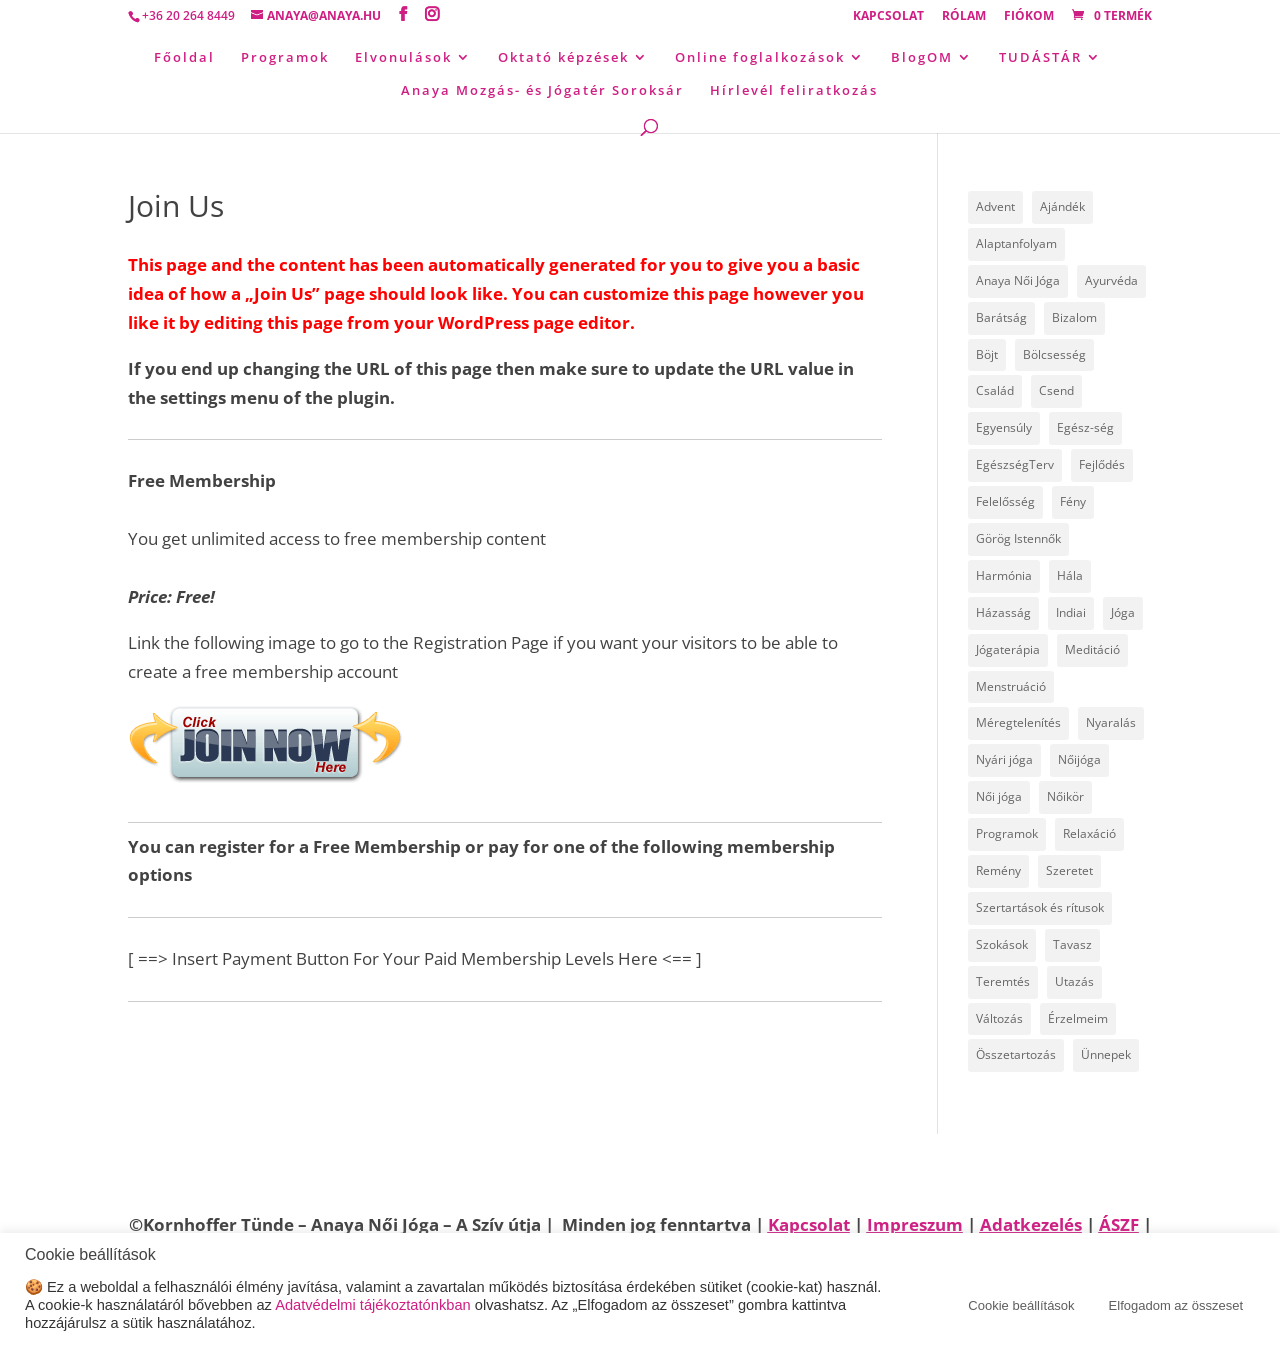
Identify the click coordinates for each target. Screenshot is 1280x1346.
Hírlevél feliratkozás (794, 91)
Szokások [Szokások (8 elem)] (1002, 944)
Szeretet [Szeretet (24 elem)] (1069, 870)
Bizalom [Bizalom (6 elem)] (1074, 317)
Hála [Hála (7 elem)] (1070, 575)
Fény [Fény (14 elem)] (1073, 501)
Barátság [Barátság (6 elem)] (1001, 317)
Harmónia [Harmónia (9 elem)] (1004, 575)
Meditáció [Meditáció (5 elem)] (1092, 649)
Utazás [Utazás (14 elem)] (1074, 981)
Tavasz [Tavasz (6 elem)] (1072, 944)
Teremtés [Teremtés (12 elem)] (1003, 981)
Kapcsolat (888, 17)
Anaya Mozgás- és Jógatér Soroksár (542, 91)
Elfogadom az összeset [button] (1176, 1305)
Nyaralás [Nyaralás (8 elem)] (1111, 722)
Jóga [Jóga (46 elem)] (1123, 612)
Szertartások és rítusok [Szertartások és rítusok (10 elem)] (1040, 907)
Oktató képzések (563, 58)
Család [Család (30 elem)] (995, 390)
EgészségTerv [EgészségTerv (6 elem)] (1015, 464)
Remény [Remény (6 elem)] (998, 870)
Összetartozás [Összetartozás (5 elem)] (1016, 1054)
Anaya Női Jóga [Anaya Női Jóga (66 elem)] (1018, 280)
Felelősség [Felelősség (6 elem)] (1005, 501)
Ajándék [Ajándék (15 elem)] (1062, 206)
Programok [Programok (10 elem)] (1007, 833)
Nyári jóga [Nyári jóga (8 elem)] (1004, 759)
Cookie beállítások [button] (1021, 1305)
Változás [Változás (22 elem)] (999, 1018)
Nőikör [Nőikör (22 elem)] (1065, 796)
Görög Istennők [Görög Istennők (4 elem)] (1018, 538)
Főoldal (184, 58)
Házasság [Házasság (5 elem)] (1003, 612)
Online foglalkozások (760, 58)
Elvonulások (403, 58)
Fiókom (1029, 17)
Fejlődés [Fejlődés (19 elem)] (1102, 464)
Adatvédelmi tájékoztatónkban (373, 1305)
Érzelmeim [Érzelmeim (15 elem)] (1078, 1018)
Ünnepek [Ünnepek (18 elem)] (1106, 1054)
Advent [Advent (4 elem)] (995, 206)
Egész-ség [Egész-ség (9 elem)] (1085, 427)
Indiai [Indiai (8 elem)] (1071, 612)
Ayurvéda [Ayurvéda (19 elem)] (1111, 280)
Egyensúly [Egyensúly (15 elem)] (1004, 427)
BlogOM (922, 58)
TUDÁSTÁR (1040, 58)
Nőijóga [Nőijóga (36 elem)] (1079, 759)
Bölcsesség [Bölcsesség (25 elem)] (1054, 354)
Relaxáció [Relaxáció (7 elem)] (1089, 833)
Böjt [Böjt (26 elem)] (987, 354)
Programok (285, 58)
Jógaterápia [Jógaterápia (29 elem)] (1008, 649)
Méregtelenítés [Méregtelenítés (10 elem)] (1018, 722)
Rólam (964, 17)
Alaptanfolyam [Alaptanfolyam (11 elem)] (1016, 243)
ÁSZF (1119, 1224)
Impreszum (915, 1224)
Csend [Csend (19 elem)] (1056, 390)
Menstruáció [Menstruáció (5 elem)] (1011, 686)
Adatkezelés (1031, 1224)
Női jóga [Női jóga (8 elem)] (999, 796)
